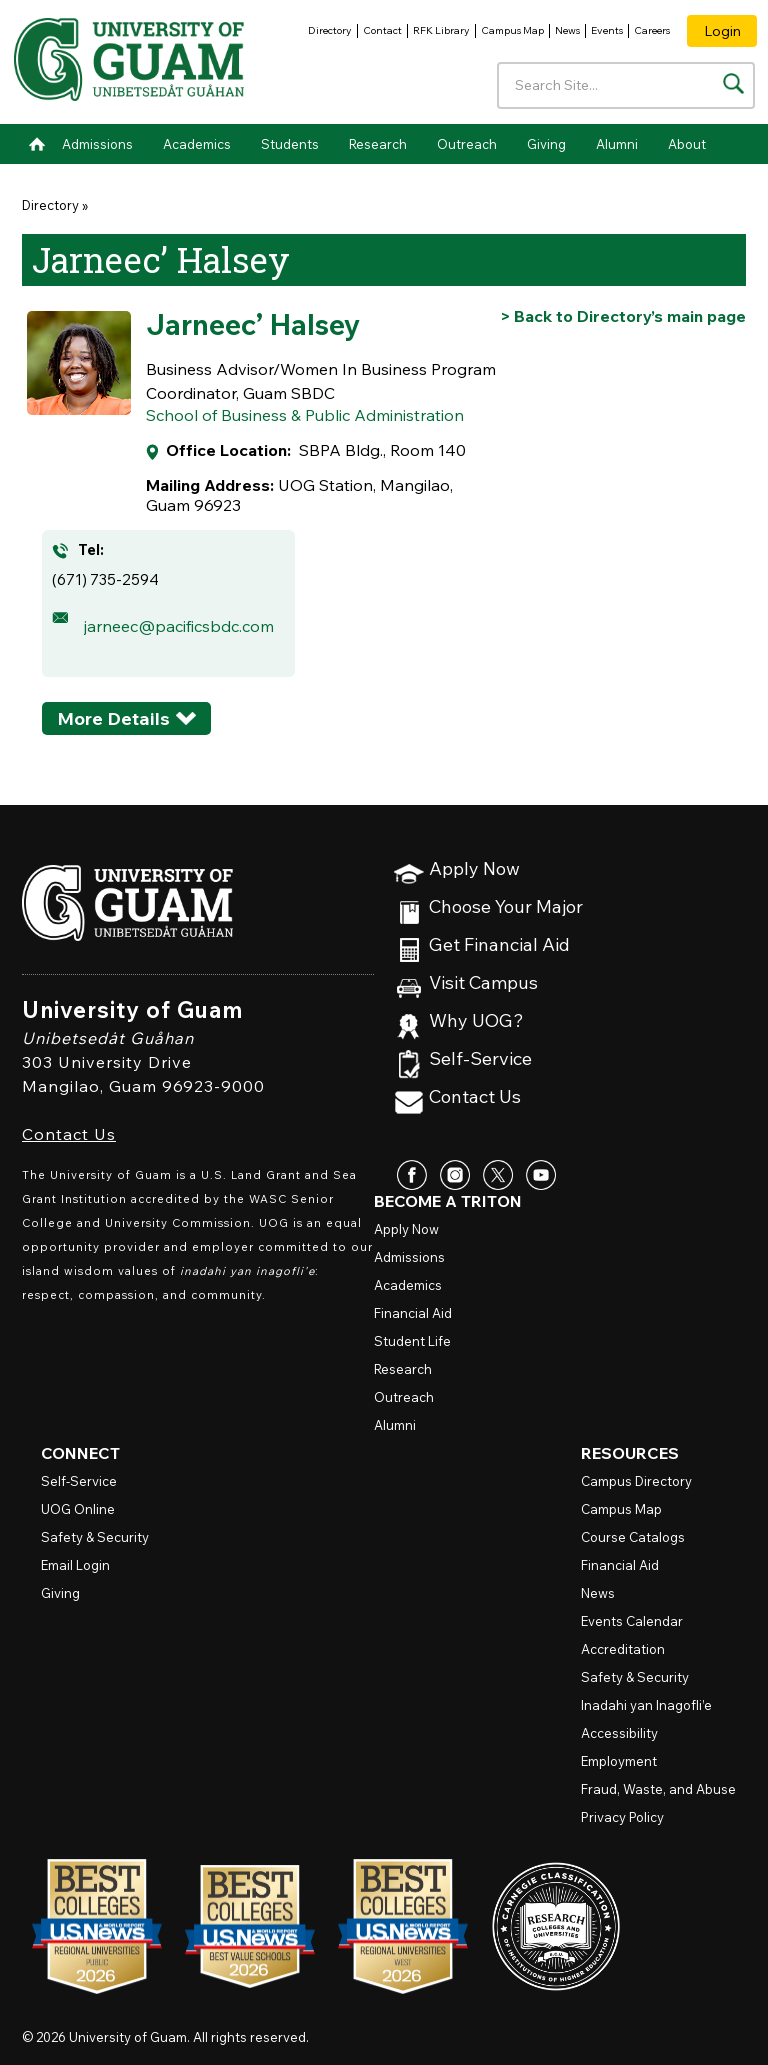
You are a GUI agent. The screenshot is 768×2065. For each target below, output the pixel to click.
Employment (619, 1761)
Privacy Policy (622, 1817)
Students (290, 144)
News (567, 30)
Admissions (97, 144)
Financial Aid (413, 1313)
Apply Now (474, 869)
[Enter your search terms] (626, 85)
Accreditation (623, 1649)
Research (378, 144)
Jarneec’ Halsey (253, 324)
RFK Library (441, 30)
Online (78, 1509)
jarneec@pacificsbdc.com (179, 626)
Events (607, 30)
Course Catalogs (633, 1537)
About (687, 144)
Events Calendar (632, 1621)
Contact (382, 30)
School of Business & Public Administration (305, 415)
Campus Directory (636, 1481)
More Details (113, 718)
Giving (546, 144)
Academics (197, 144)
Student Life (412, 1341)
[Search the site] (733, 83)
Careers (652, 30)
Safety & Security (95, 1537)
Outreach (467, 144)
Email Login (75, 1565)
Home (37, 144)
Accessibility (619, 1733)
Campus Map (512, 30)
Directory (330, 30)
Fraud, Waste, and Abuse (658, 1789)
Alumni (617, 144)
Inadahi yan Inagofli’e (646, 1705)
